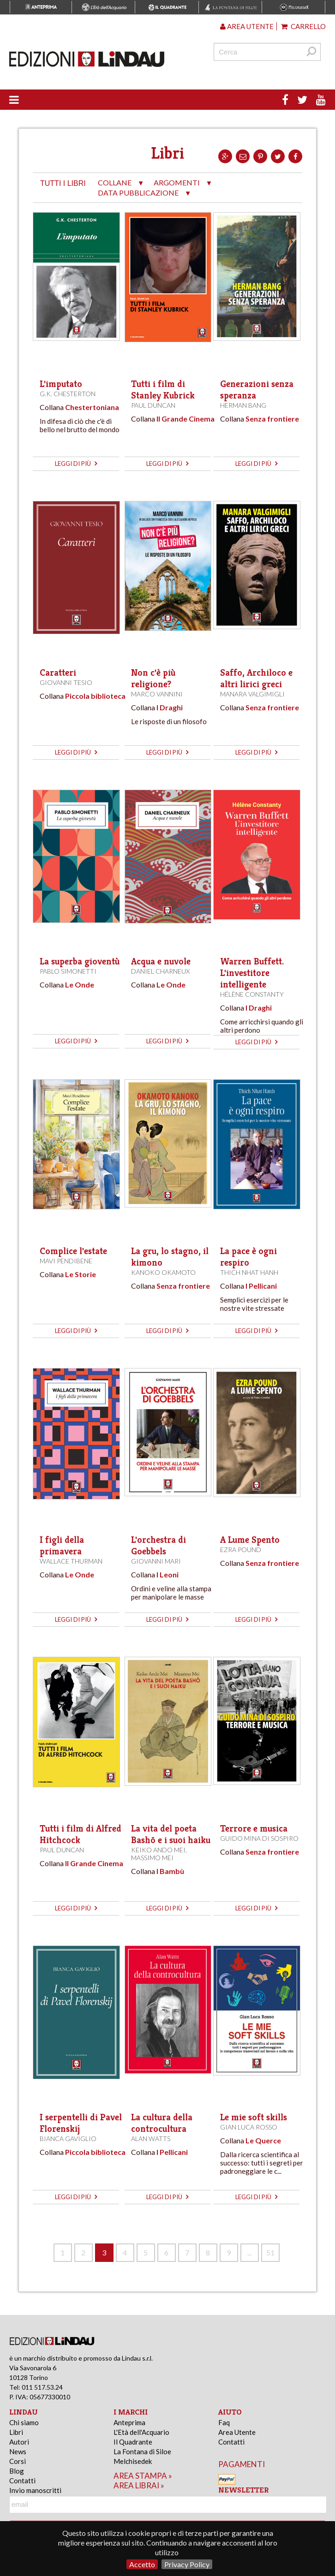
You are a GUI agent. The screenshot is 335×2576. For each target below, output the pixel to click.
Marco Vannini (157, 694)
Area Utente (237, 2432)
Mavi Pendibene (66, 1261)
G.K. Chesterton (68, 394)
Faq (224, 2422)
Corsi (17, 2461)
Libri (16, 2432)
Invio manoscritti (35, 2490)
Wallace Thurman (71, 1561)
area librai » (139, 2485)
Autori (19, 2442)
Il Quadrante (133, 2442)
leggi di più (76, 463)
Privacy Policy (186, 2564)
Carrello (303, 26)
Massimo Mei (152, 1858)
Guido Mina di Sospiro (259, 1838)
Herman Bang (243, 405)
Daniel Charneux (160, 971)
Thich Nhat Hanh (249, 1272)
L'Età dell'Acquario (141, 2432)
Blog (16, 2471)
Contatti (22, 2480)
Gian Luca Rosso (248, 2127)
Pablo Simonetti (68, 971)
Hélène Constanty (252, 994)
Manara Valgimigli (252, 694)
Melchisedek (133, 2461)
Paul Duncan (153, 405)
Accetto (142, 2564)
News (17, 2451)
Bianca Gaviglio (68, 2138)
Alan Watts (150, 2138)
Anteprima (129, 2422)
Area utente (247, 26)
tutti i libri (63, 183)
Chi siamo (24, 2422)
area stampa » (143, 2476)
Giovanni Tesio (66, 682)
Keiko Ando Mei (158, 1850)
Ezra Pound (240, 1549)
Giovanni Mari (156, 1561)
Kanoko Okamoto (163, 1272)
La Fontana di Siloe (142, 2451)
